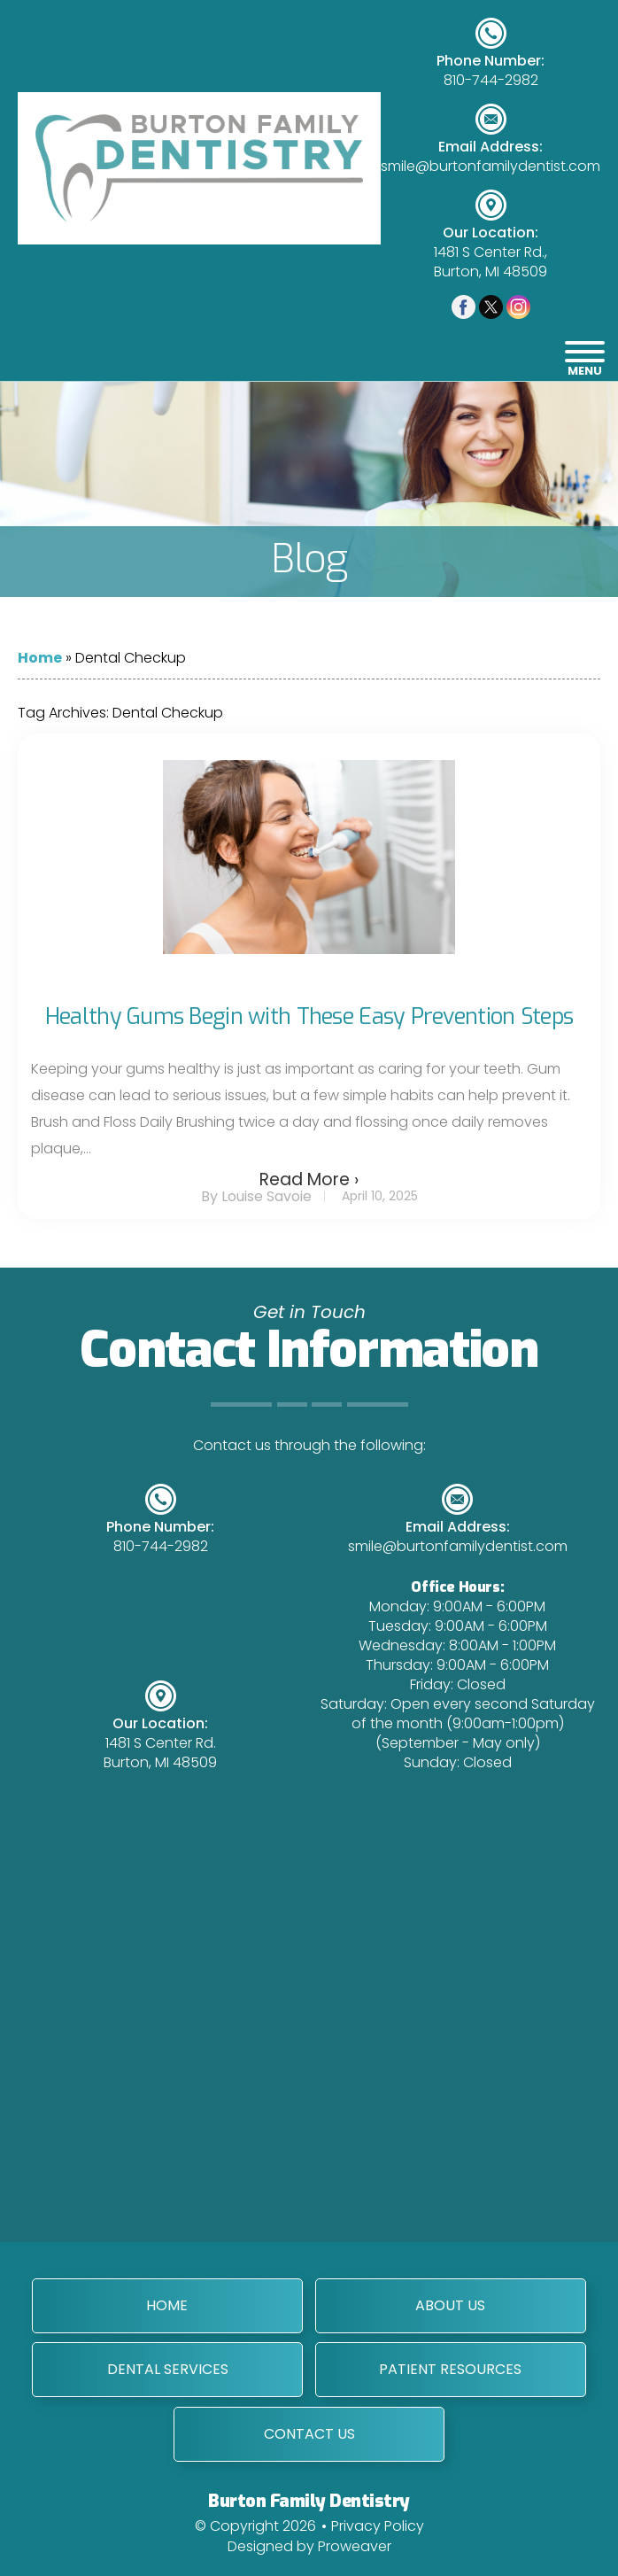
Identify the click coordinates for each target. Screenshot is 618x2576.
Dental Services (167, 2368)
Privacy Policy (377, 2524)
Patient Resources (450, 2368)
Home (40, 658)
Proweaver (354, 2544)
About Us (450, 2304)
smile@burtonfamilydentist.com (490, 166)
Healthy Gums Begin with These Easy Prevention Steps (309, 1016)
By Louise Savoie (256, 1196)
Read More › (309, 1179)
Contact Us (308, 2432)
